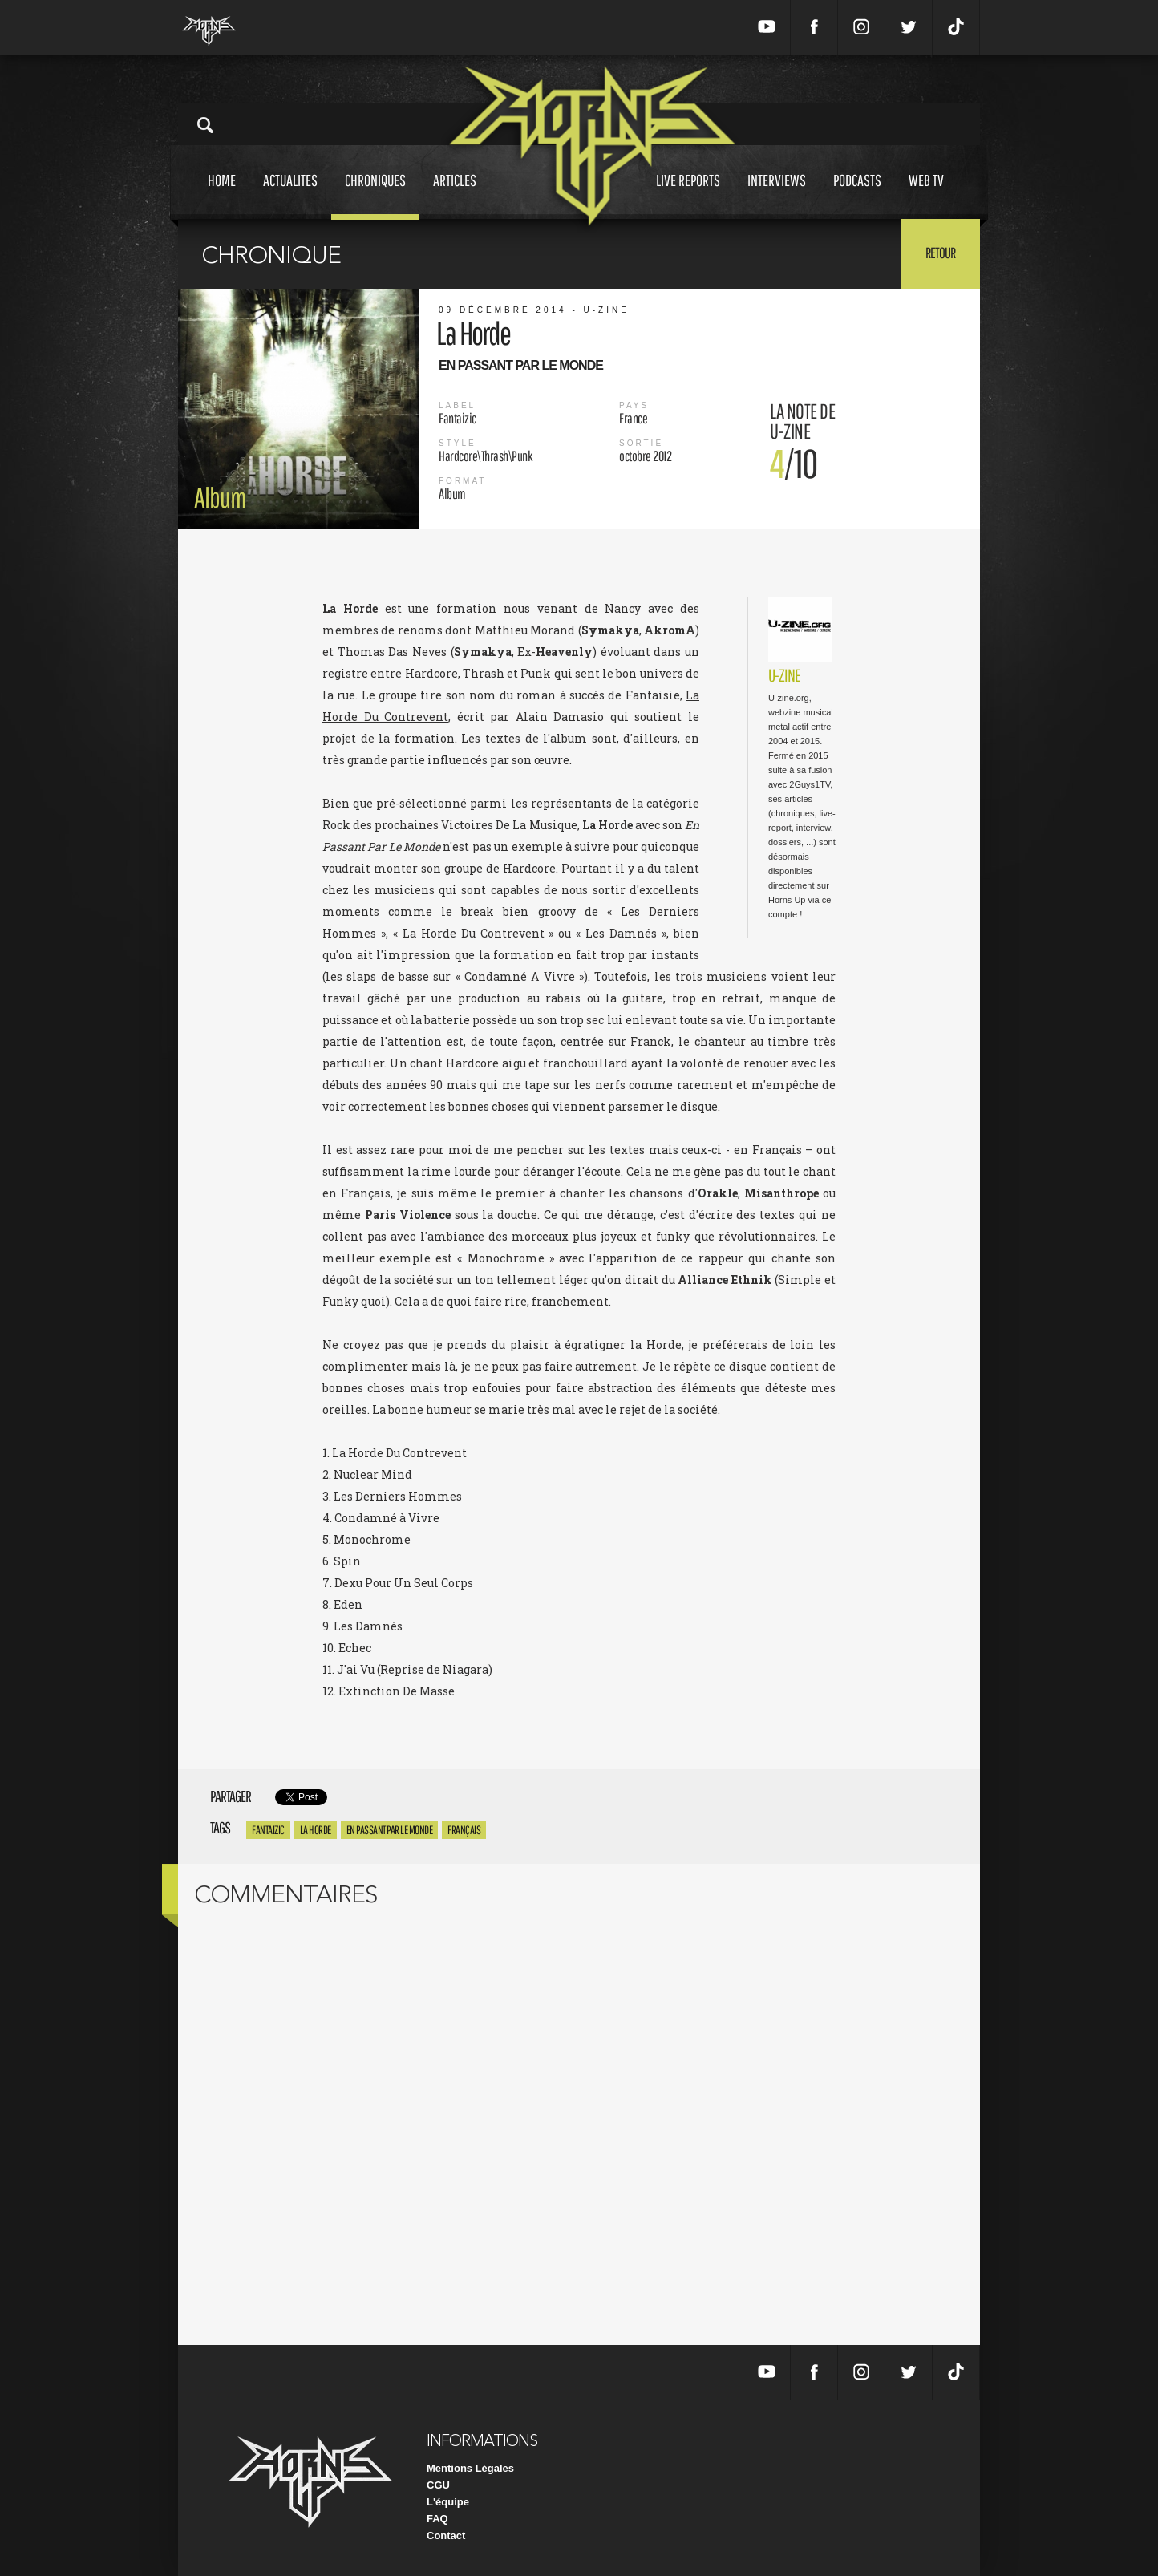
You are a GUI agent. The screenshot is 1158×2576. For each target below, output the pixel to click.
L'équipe (448, 2502)
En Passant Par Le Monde (389, 1830)
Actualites (290, 195)
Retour (940, 252)
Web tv (926, 195)
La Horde (315, 1830)
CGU (438, 2485)
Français (463, 1830)
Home (221, 195)
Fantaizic (268, 1830)
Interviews (777, 195)
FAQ (437, 2519)
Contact (446, 2535)
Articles (454, 195)
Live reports (688, 195)
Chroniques (375, 195)
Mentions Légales (470, 2468)
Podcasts (857, 195)
